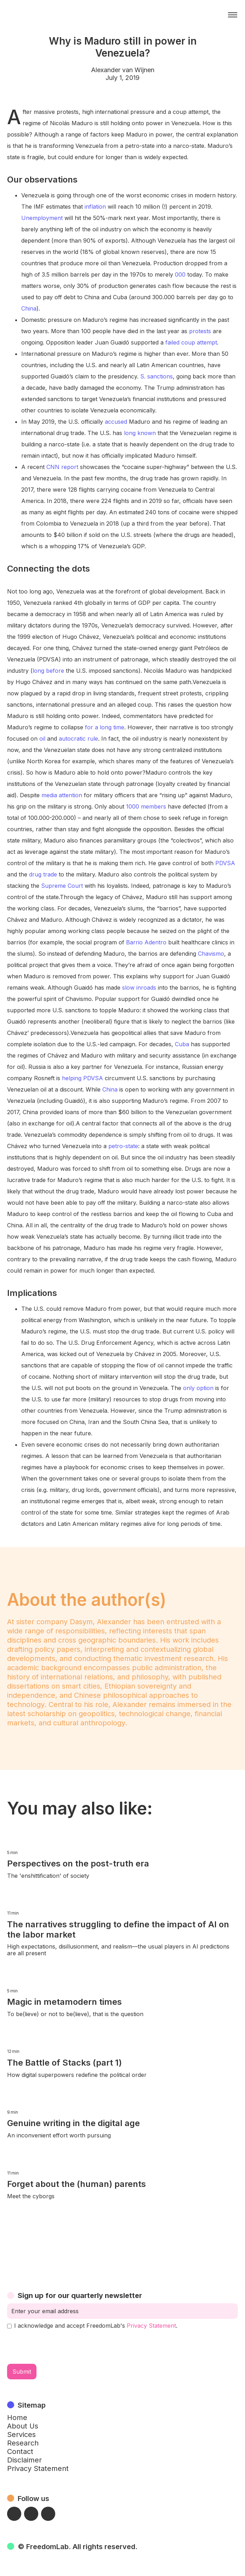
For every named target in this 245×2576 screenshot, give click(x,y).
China (28, 308)
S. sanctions (156, 376)
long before (48, 670)
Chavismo (211, 953)
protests (200, 331)
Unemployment (42, 217)
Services (21, 2434)
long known (140, 432)
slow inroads (139, 987)
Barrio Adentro (146, 942)
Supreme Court (62, 885)
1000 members (146, 806)
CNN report (62, 466)
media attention (61, 795)
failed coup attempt (191, 342)
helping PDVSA (82, 1078)
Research (23, 2443)
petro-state (123, 1146)
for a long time (104, 727)
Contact (20, 2451)
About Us (22, 2426)
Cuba (182, 1044)
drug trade (43, 874)
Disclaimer (24, 2460)
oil (42, 738)
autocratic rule (78, 738)
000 (180, 274)
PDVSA (225, 863)
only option (198, 1387)
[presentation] (61, 2346)
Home (17, 2417)
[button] (232, 15)
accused (116, 421)
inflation (95, 206)
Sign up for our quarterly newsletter (80, 2295)
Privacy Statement (151, 2325)
